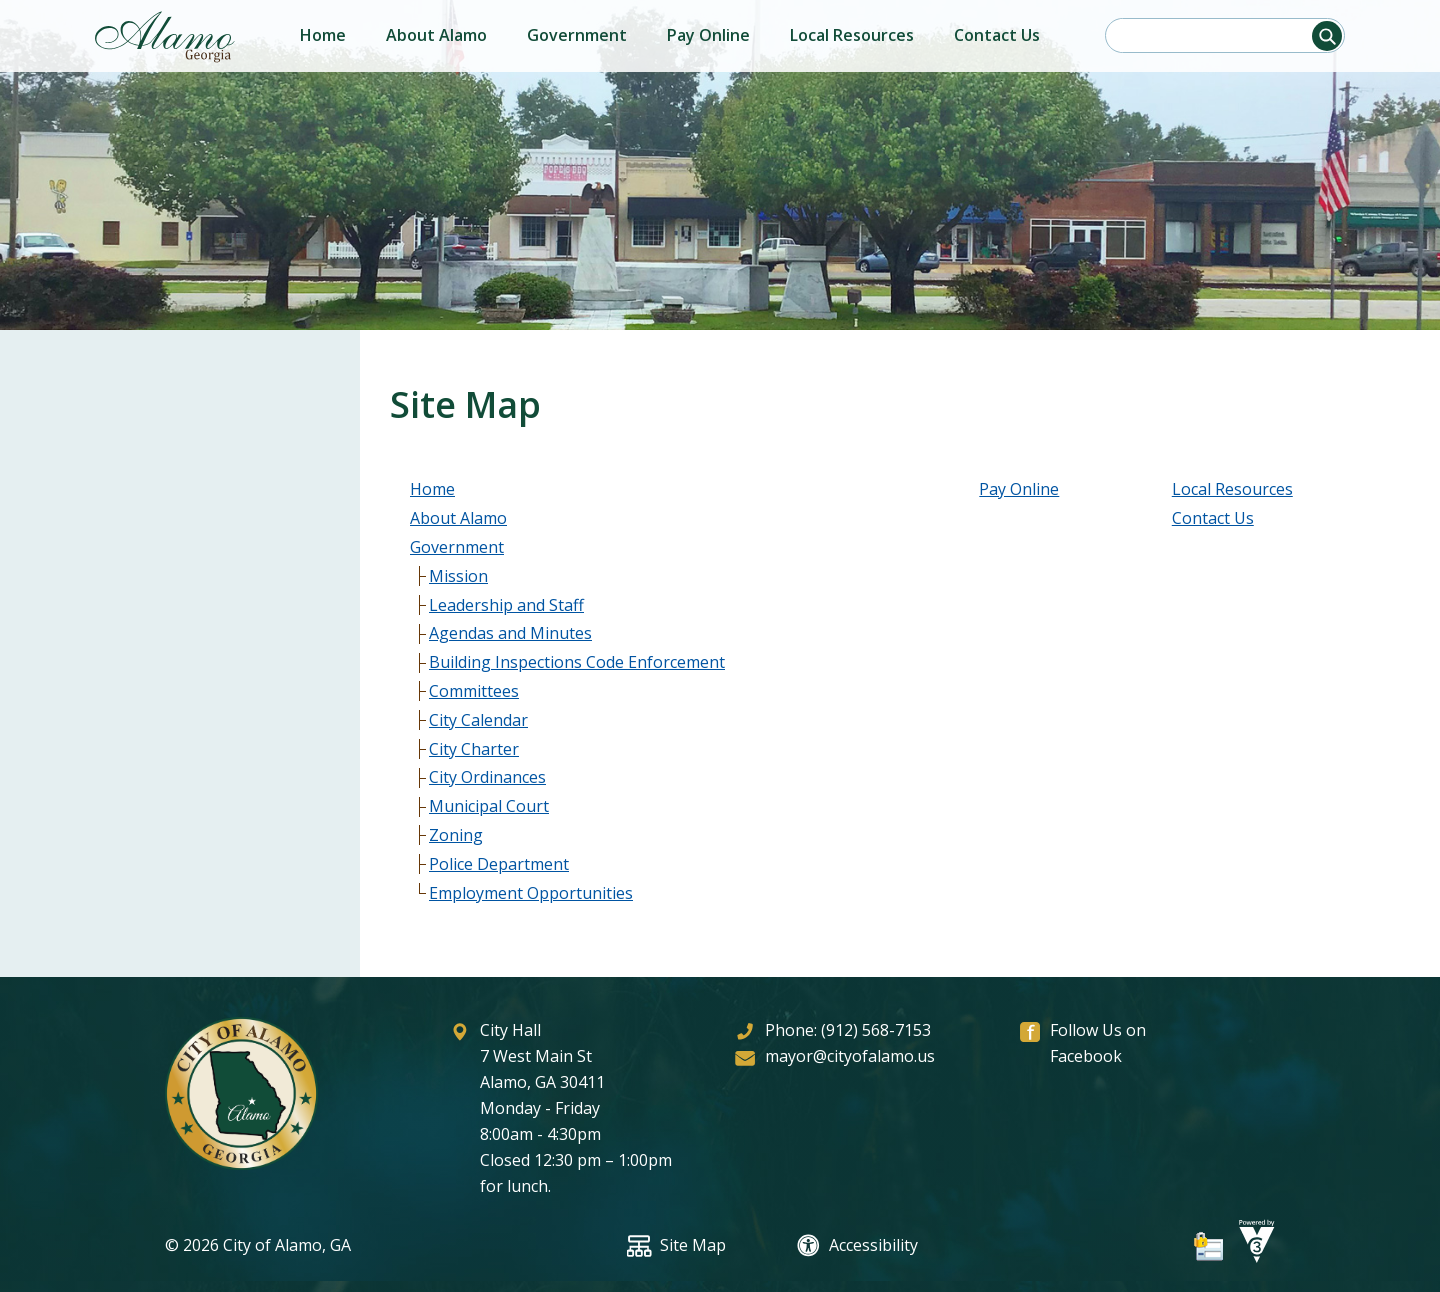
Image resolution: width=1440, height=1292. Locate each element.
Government (577, 35)
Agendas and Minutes (510, 633)
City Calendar (478, 720)
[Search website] (1219, 35)
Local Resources (852, 35)
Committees (474, 691)
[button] (1327, 36)
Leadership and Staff (506, 605)
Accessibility (857, 1245)
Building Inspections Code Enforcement (577, 662)
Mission (458, 576)
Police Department (499, 864)
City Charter (474, 749)
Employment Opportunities (531, 893)
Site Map (676, 1245)
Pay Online (708, 35)
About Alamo (436, 35)
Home (323, 35)
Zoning (456, 835)
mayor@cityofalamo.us (850, 1056)
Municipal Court (489, 806)
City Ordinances (487, 777)
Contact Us (997, 35)
